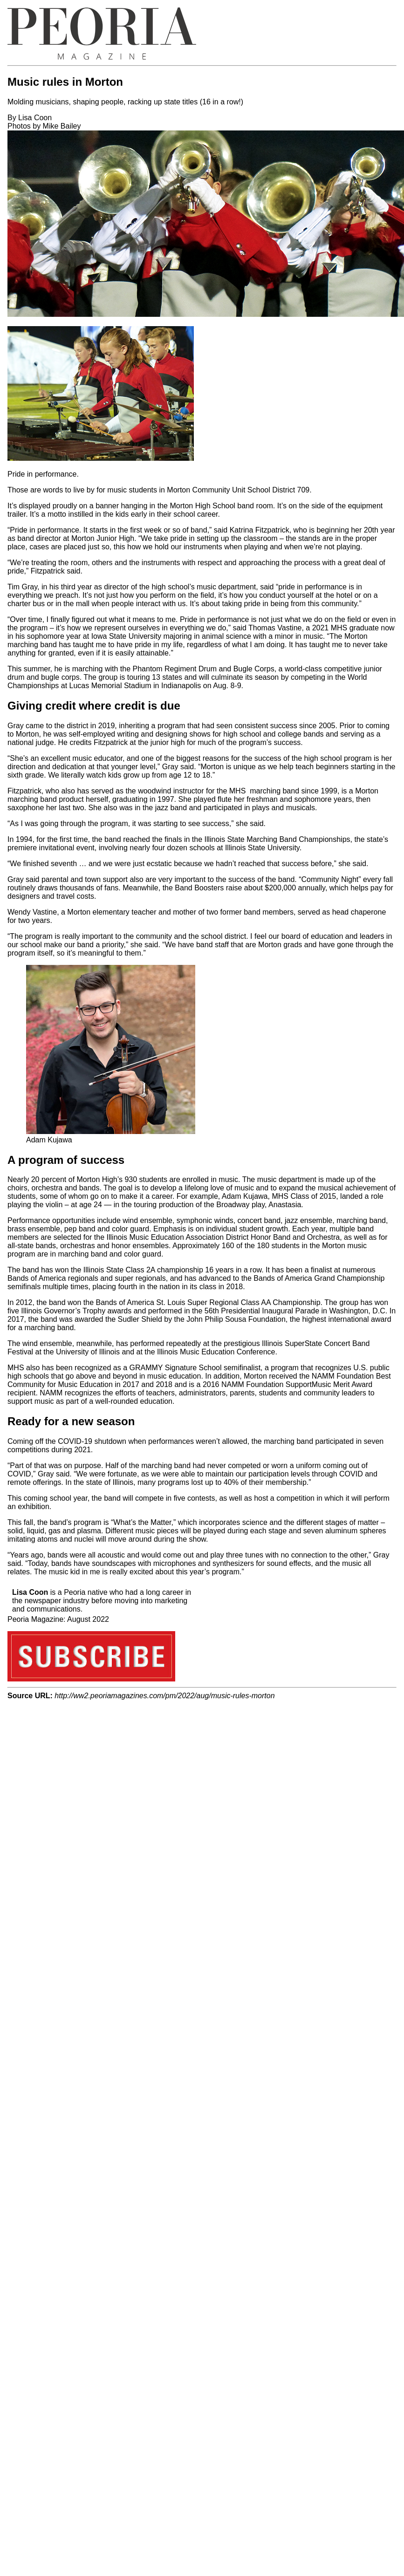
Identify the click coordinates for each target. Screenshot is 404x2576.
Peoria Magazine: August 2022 (58, 1619)
